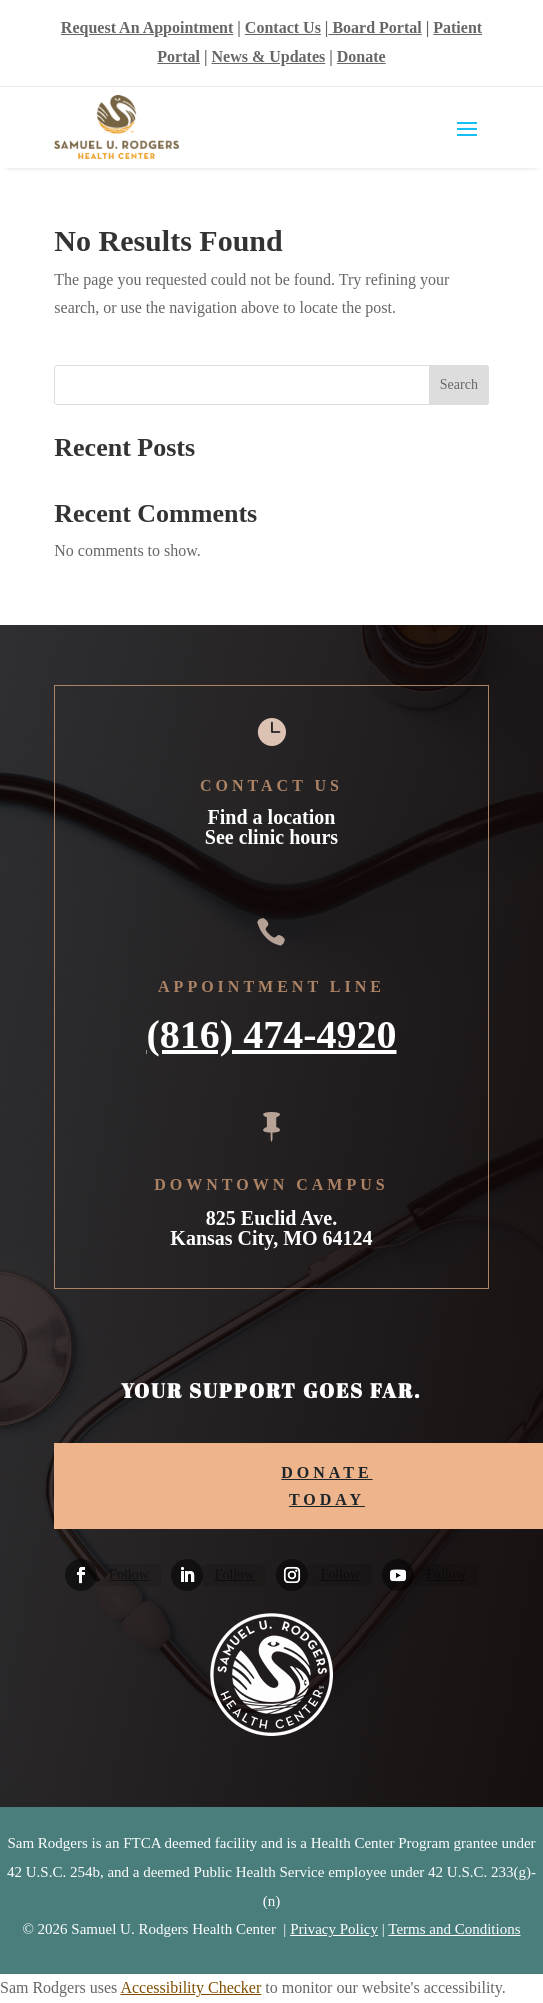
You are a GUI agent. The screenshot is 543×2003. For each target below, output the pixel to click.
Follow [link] (129, 1574)
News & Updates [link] (268, 56)
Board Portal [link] (374, 27)
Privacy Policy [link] (334, 1929)
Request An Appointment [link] (147, 27)
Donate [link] (361, 56)
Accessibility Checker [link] (190, 1987)
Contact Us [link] (283, 27)
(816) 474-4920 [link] (272, 1032)
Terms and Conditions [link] (454, 1929)
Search (459, 384)
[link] (81, 1575)
